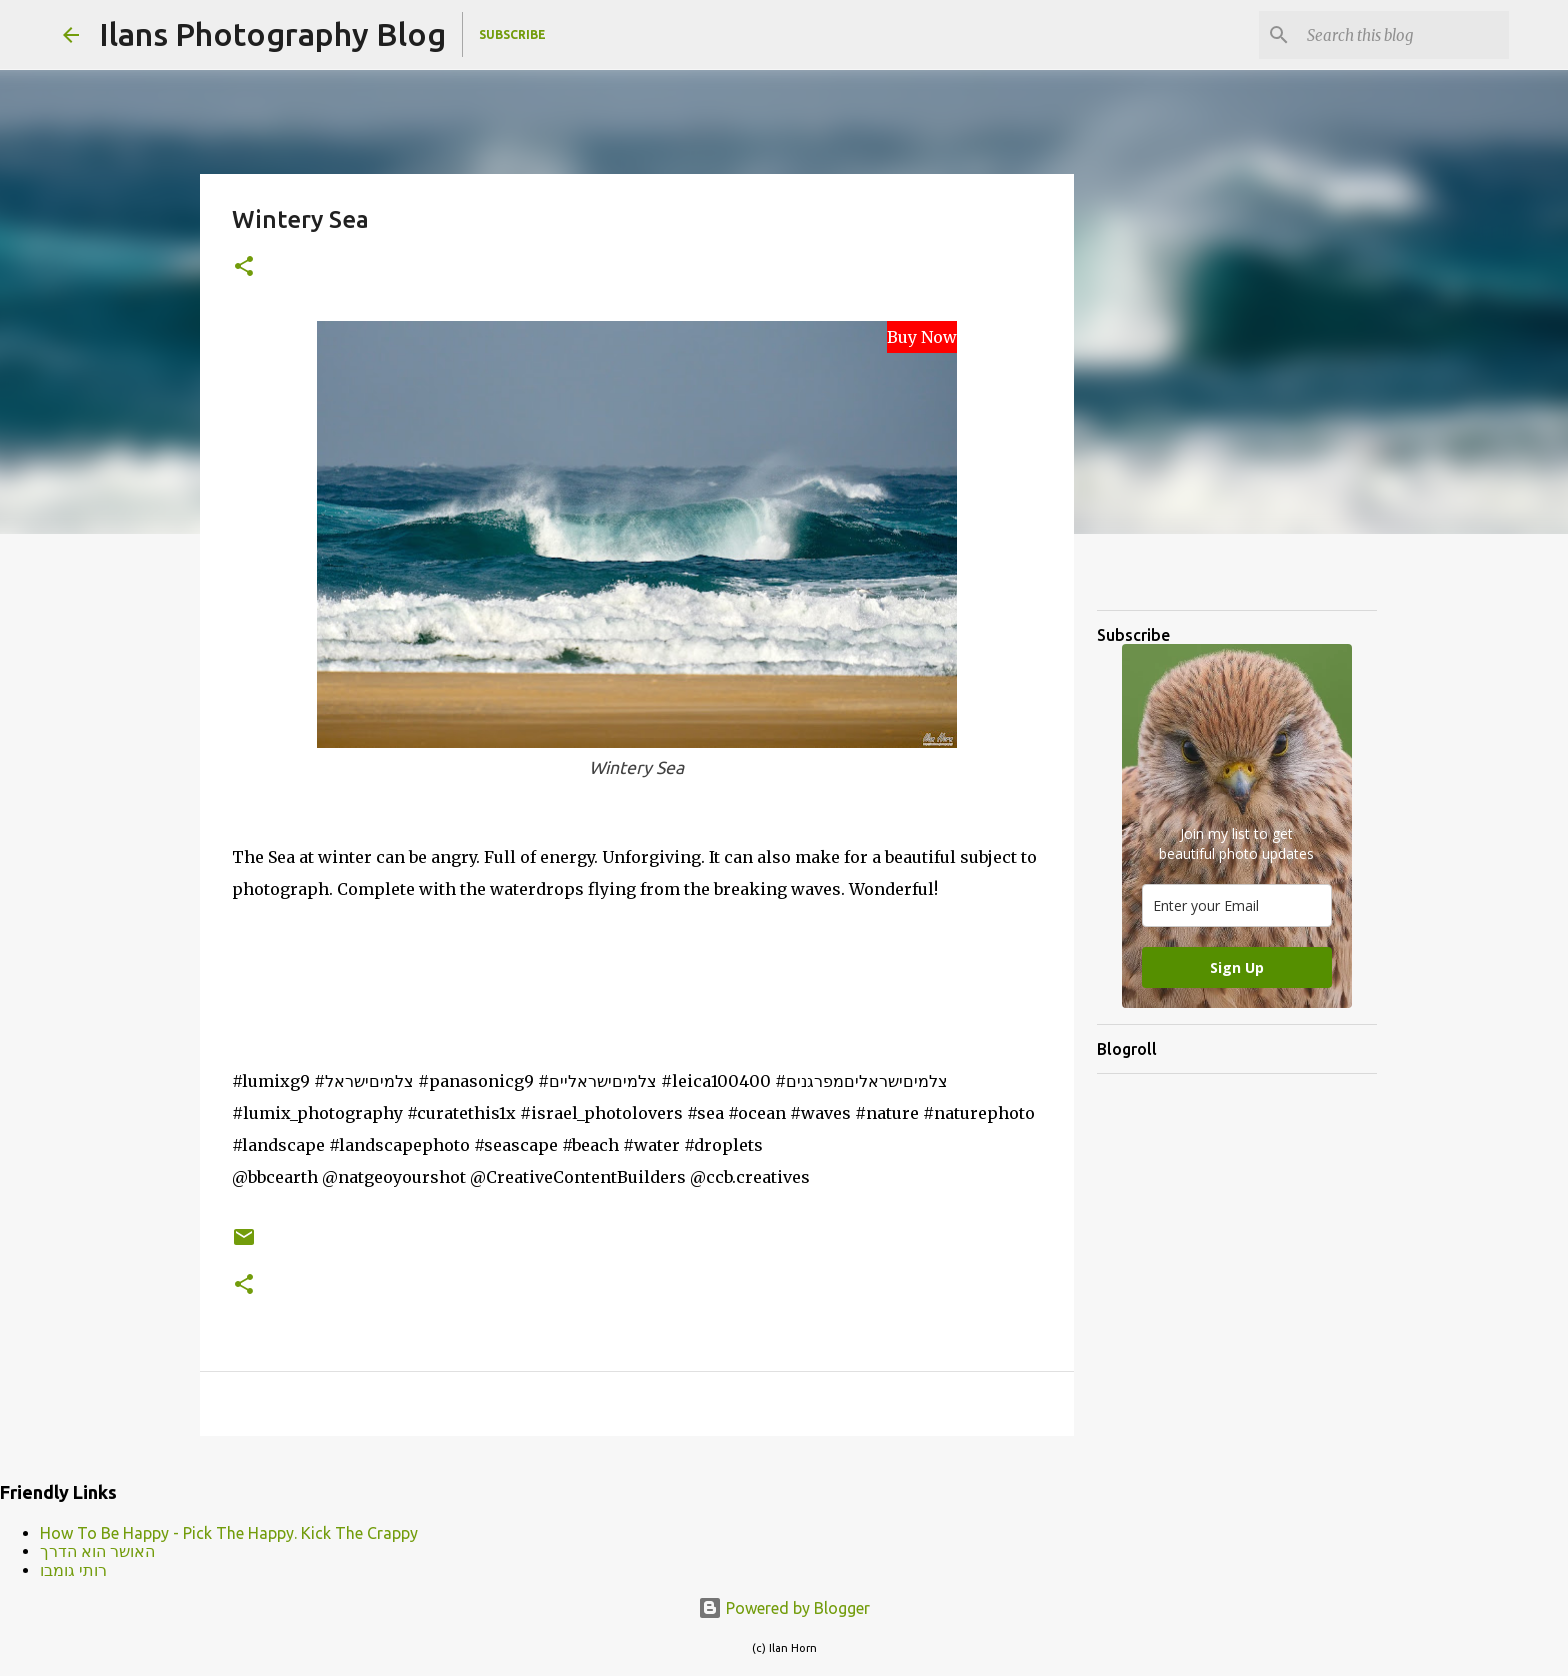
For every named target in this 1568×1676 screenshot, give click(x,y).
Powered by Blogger (784, 1608)
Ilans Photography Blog (272, 34)
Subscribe (512, 34)
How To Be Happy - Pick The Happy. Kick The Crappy (229, 1533)
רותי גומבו (73, 1570)
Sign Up (1237, 967)
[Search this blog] (1404, 35)
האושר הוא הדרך (97, 1551)
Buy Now (922, 337)
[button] (244, 267)
